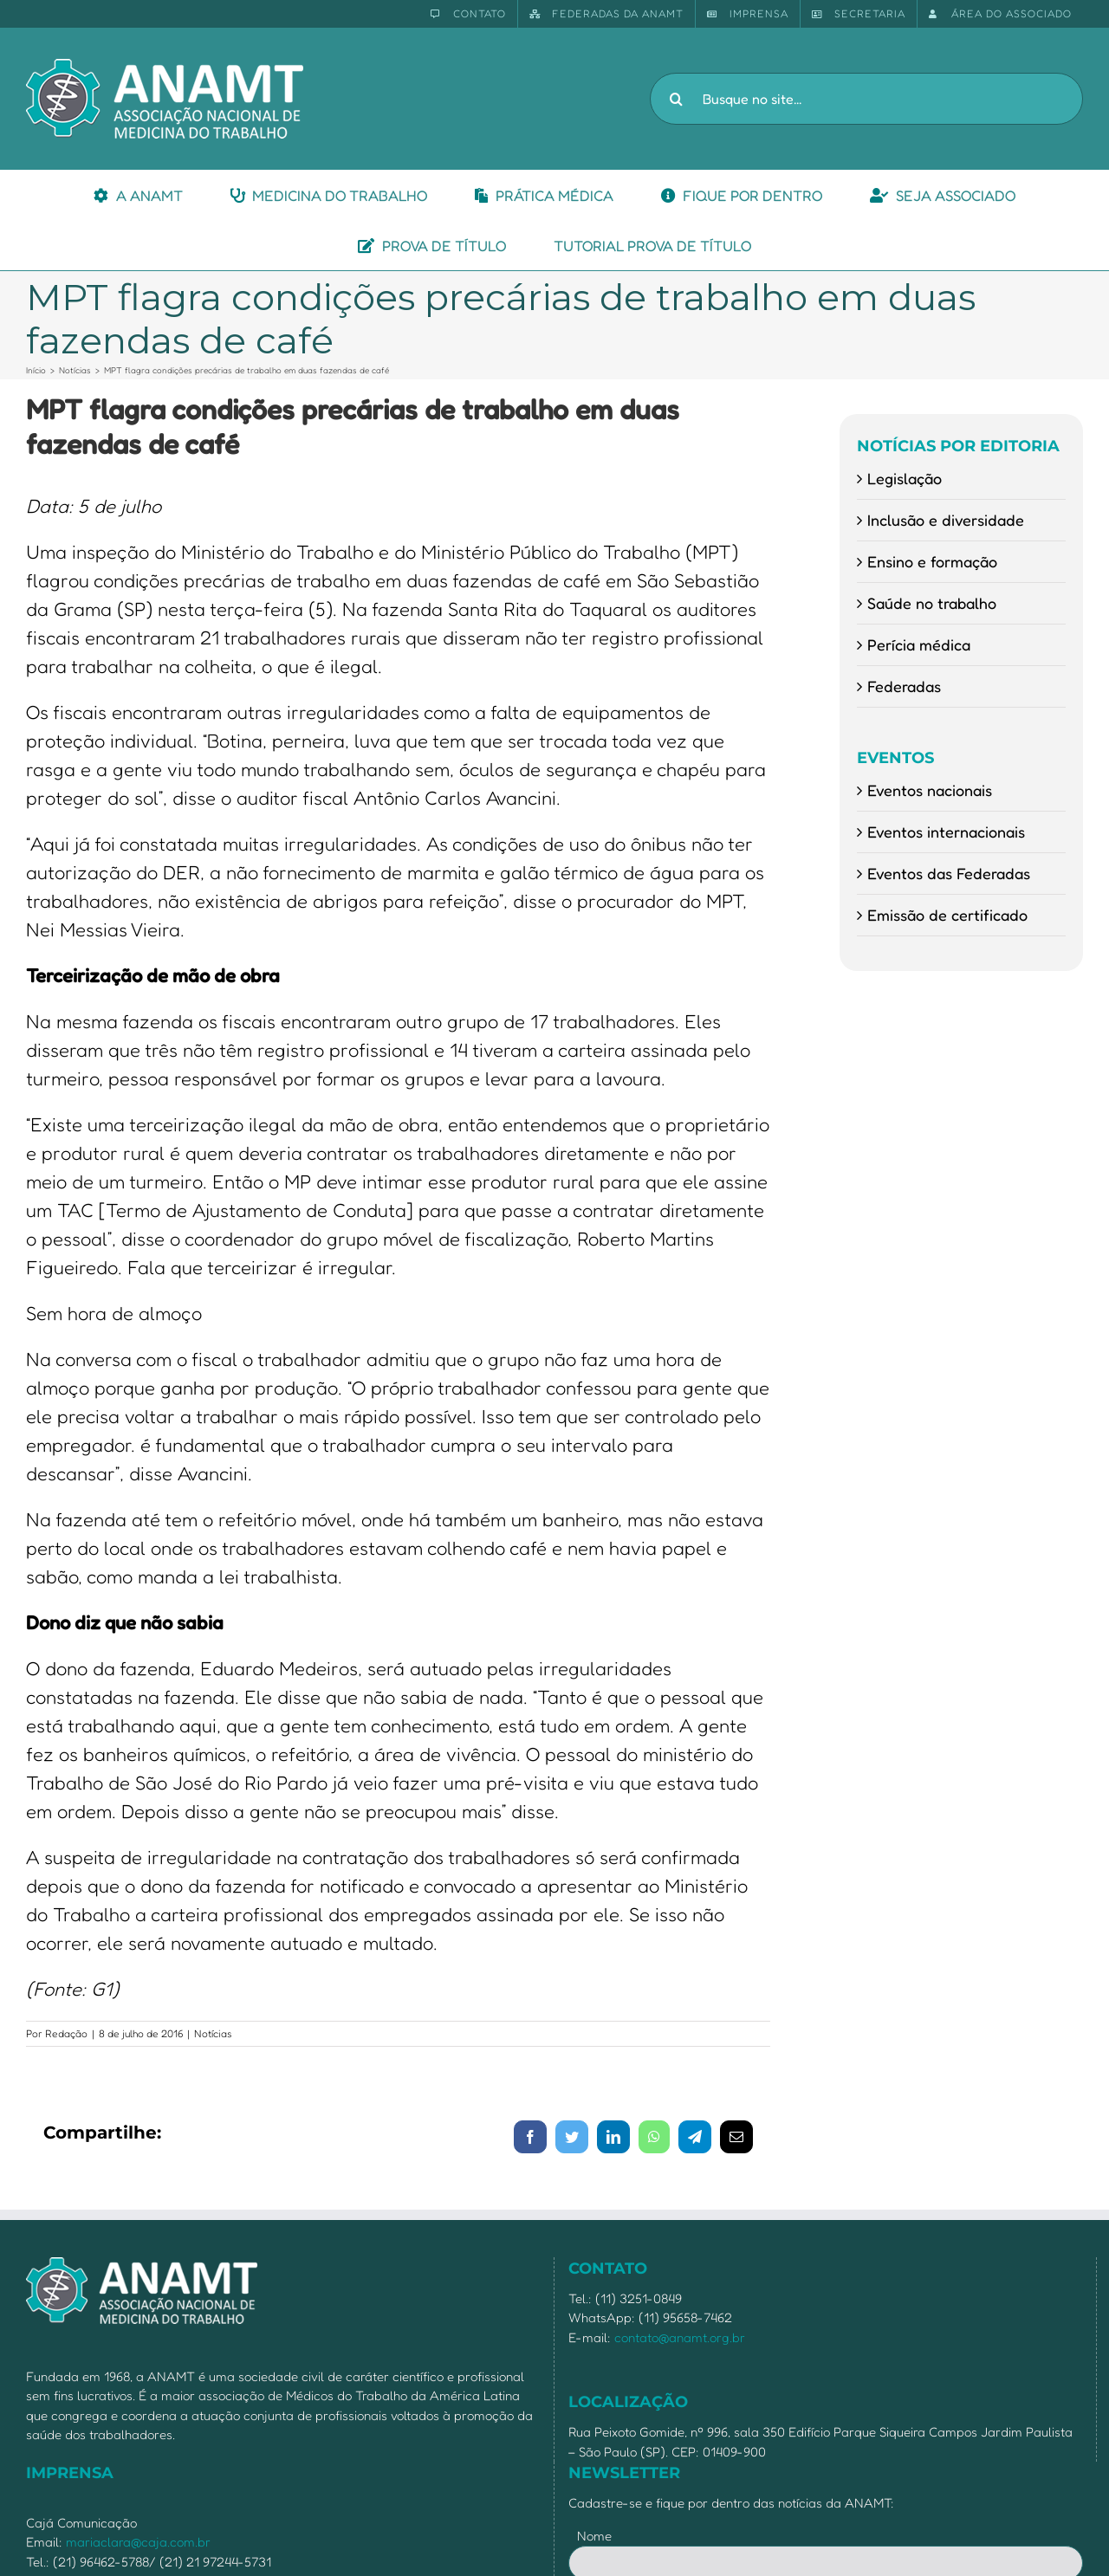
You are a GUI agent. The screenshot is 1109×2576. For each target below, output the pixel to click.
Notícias (213, 2033)
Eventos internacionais (946, 831)
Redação (66, 2033)
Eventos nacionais (929, 789)
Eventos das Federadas (948, 873)
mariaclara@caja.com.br (138, 2542)
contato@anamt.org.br (679, 2337)
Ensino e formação (932, 561)
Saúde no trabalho (931, 602)
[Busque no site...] (866, 99)
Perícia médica (918, 644)
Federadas (904, 686)
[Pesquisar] (676, 99)
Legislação (904, 478)
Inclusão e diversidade (945, 519)
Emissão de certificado (947, 914)
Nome (594, 2535)
